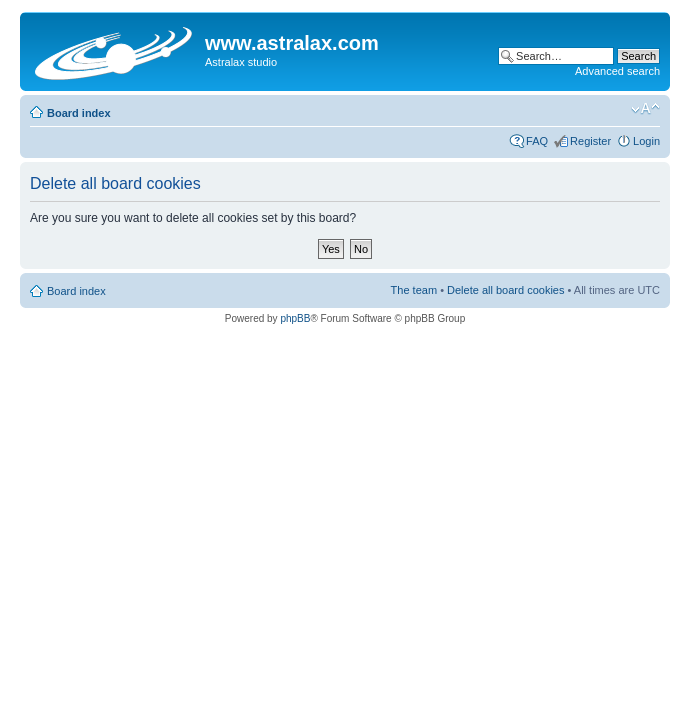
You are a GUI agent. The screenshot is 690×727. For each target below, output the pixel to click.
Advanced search (617, 71)
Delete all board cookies (505, 290)
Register (590, 141)
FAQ (537, 141)
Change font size (645, 109)
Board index (79, 113)
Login (646, 141)
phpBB (295, 318)
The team (414, 290)
